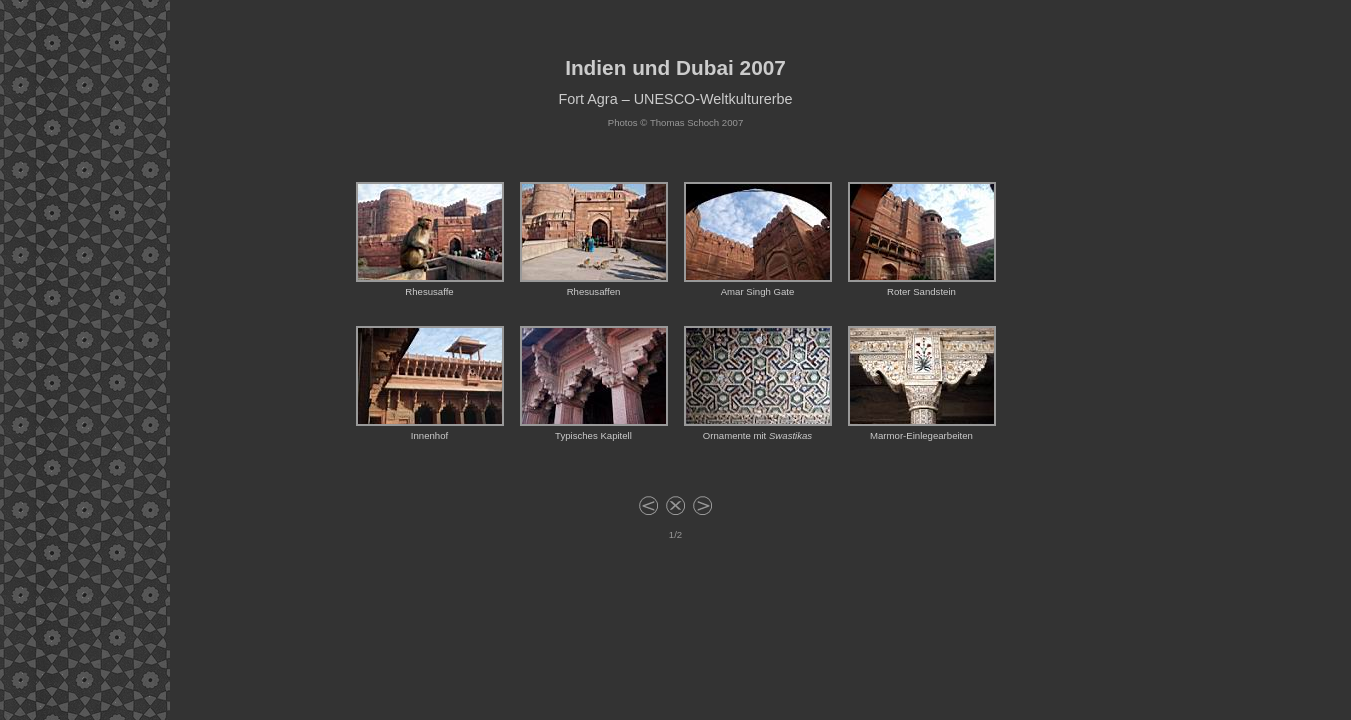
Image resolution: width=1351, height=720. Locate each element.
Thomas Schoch (684, 122)
